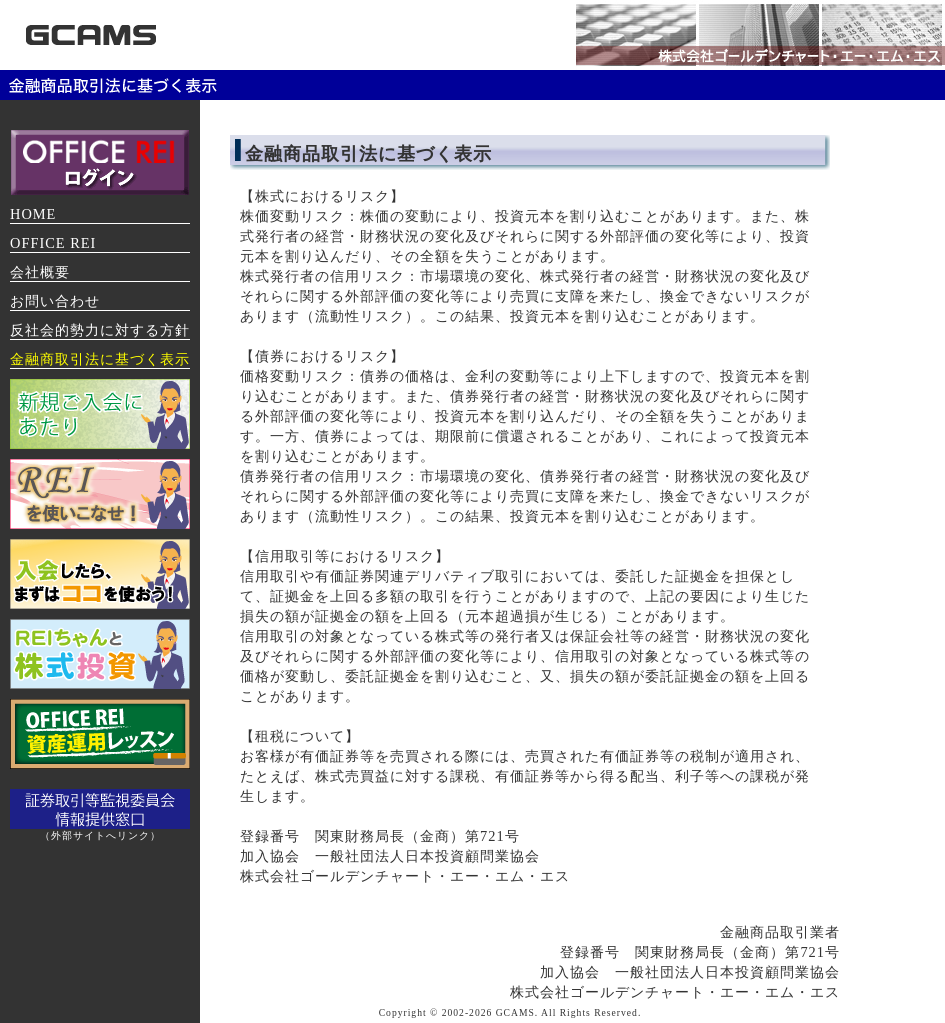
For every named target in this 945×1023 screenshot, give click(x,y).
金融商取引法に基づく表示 (100, 359)
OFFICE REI (53, 243)
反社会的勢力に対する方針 (100, 330)
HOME (33, 214)
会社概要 (40, 272)
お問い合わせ (55, 301)
